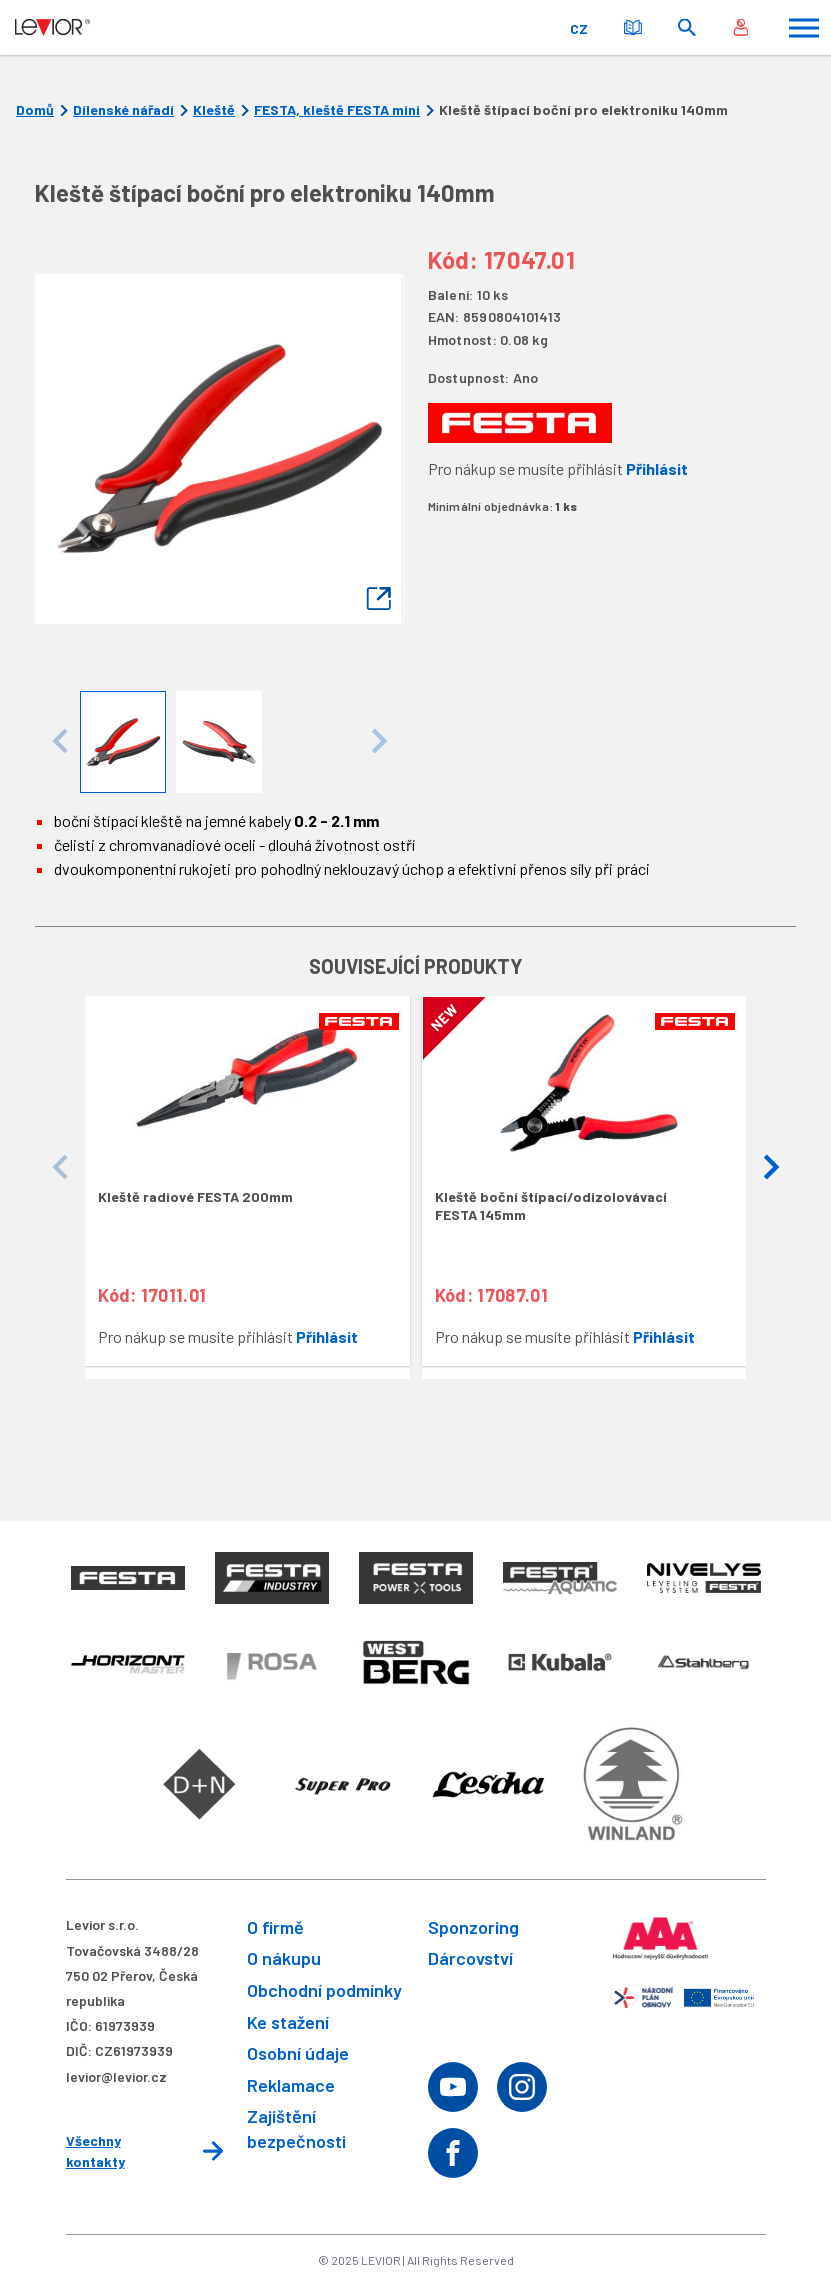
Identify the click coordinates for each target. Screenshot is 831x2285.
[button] (771, 1168)
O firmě (275, 1927)
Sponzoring (473, 1927)
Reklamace (291, 2085)
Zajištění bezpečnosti (296, 2128)
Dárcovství (470, 1958)
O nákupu (284, 1958)
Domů (35, 110)
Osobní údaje (298, 2053)
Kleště (214, 110)
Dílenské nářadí (123, 110)
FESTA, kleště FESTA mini (337, 110)
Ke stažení (288, 2022)
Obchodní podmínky (324, 1990)
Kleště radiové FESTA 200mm (195, 1196)
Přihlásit (657, 468)
